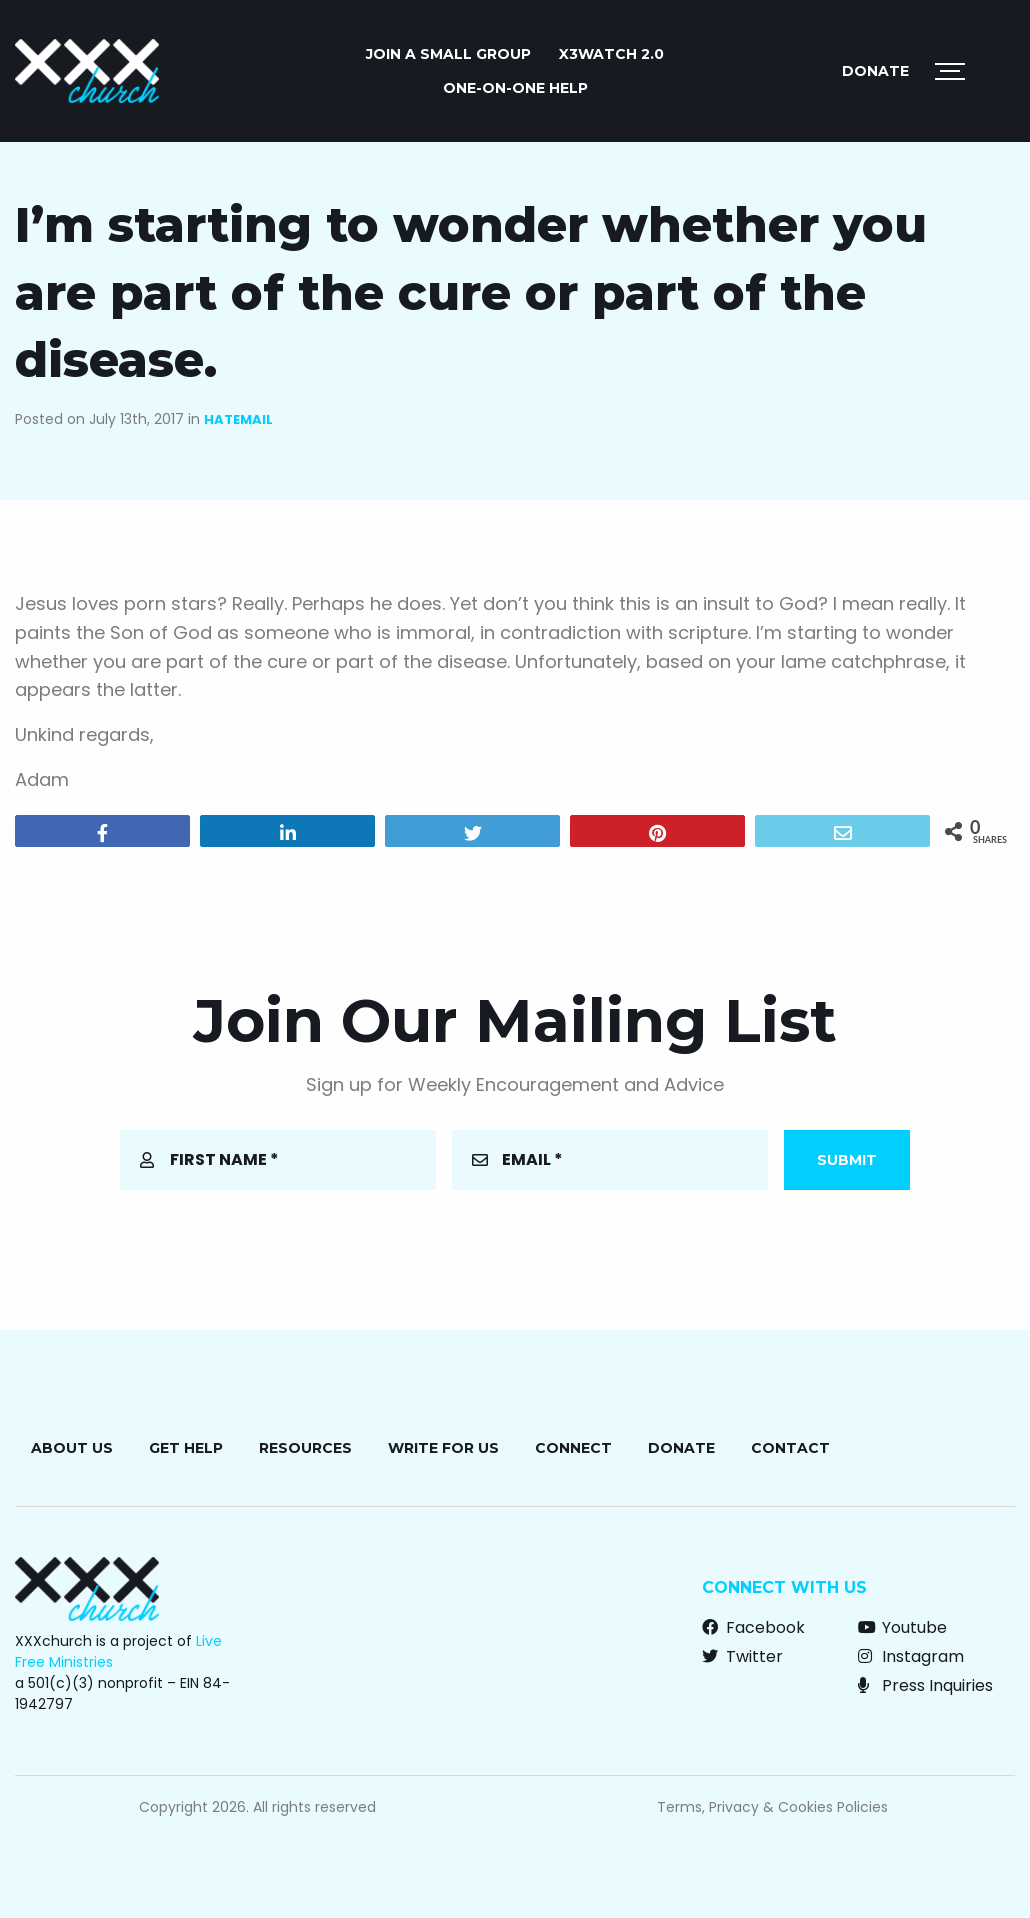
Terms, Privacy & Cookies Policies (772, 1807)
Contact (790, 1448)
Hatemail (238, 419)
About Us (72, 1448)
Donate (875, 71)
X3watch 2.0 (611, 54)
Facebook (753, 1627)
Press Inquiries (925, 1685)
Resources (305, 1448)
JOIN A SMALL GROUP (448, 54)
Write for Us (443, 1448)
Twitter (742, 1656)
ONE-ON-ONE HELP (515, 88)
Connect (573, 1448)
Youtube (902, 1627)
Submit (847, 1160)
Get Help (186, 1448)
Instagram (911, 1656)
